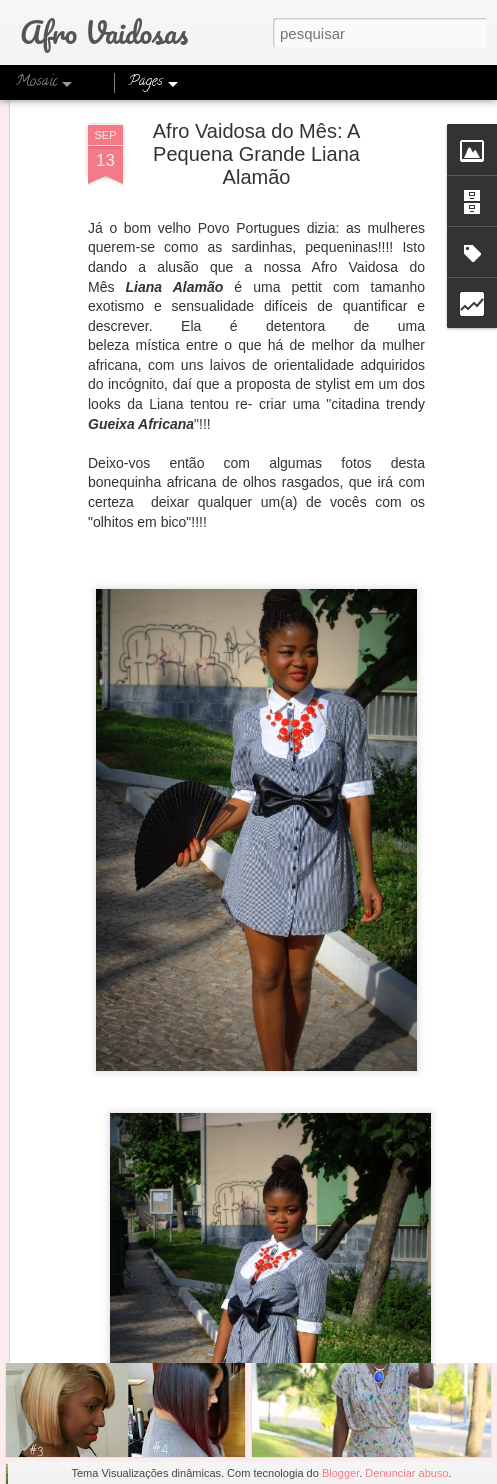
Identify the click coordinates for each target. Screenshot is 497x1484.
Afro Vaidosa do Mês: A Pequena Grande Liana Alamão (257, 102)
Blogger (340, 1473)
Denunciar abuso (406, 1473)
